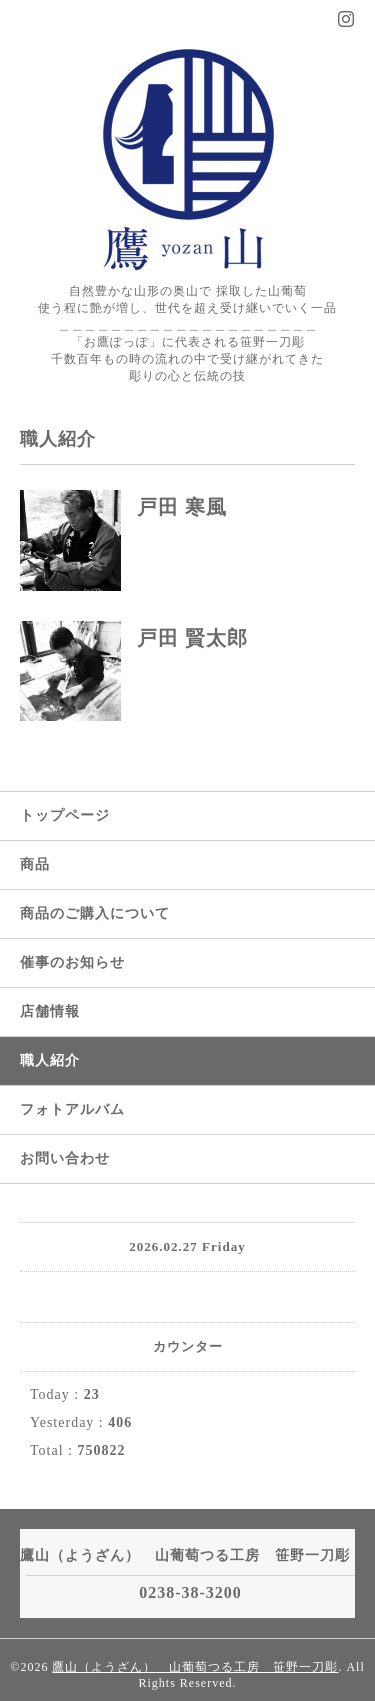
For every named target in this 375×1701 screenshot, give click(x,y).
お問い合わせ (65, 1158)
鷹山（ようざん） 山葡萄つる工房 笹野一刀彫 (195, 1667)
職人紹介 (50, 1060)
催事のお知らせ (72, 962)
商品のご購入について (95, 913)
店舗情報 (50, 1011)
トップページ (65, 815)
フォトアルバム (72, 1109)
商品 (35, 864)
